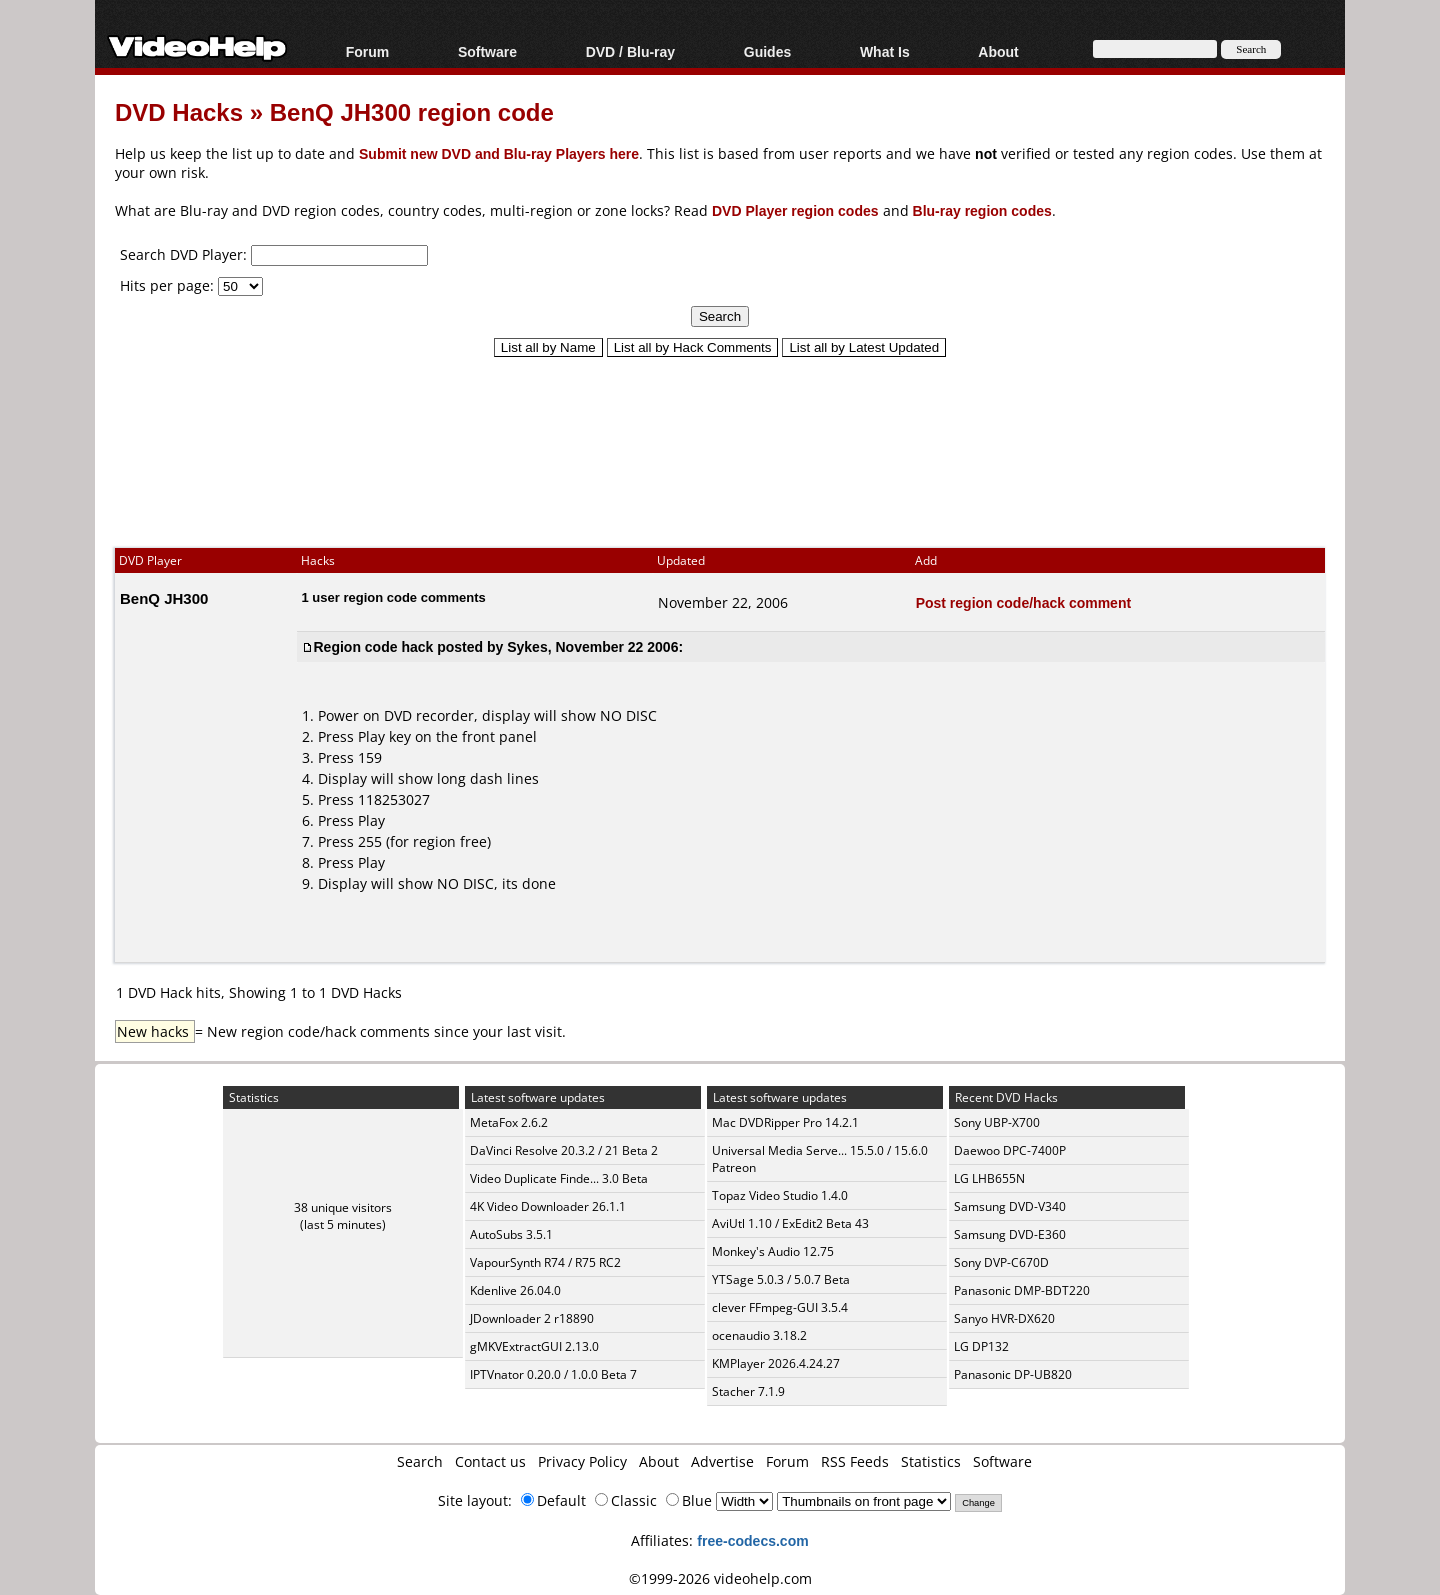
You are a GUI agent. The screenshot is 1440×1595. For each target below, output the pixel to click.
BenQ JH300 (164, 598)
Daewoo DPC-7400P (1010, 1150)
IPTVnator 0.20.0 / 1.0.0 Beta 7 (553, 1374)
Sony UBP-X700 (997, 1122)
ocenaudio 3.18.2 (759, 1335)
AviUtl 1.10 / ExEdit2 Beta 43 (790, 1223)
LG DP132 (981, 1346)
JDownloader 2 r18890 (532, 1318)
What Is (885, 51)
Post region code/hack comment (1024, 602)
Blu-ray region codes (982, 210)
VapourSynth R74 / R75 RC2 (545, 1262)
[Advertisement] (720, 443)
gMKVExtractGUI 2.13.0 (534, 1346)
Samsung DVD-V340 (1010, 1206)
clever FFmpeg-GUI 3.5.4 (780, 1307)
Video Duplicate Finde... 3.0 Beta (559, 1178)
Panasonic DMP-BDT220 (1022, 1290)
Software (487, 51)
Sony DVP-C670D (1001, 1262)
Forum (368, 51)
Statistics (931, 1461)
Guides (767, 51)
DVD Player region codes (795, 210)
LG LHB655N (989, 1178)
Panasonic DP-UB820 (1013, 1374)
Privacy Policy (582, 1461)
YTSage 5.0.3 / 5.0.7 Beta (781, 1279)
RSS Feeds (855, 1461)
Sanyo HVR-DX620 (1004, 1318)
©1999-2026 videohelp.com (720, 1578)
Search (420, 1461)
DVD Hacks (179, 111)
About (998, 51)
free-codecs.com (752, 1540)
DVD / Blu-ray (630, 51)
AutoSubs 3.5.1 (511, 1234)
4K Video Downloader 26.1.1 (548, 1206)
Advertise (722, 1461)
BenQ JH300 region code (412, 111)
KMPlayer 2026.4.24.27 (776, 1363)
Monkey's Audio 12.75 (773, 1251)
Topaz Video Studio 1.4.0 (780, 1195)
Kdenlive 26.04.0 (515, 1290)
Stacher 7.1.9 (748, 1391)
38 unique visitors (343, 1207)
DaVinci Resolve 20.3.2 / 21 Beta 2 (564, 1150)
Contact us (490, 1461)
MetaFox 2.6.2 (509, 1122)
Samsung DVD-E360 (1010, 1234)
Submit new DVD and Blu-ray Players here (499, 153)
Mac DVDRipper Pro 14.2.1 (785, 1122)
